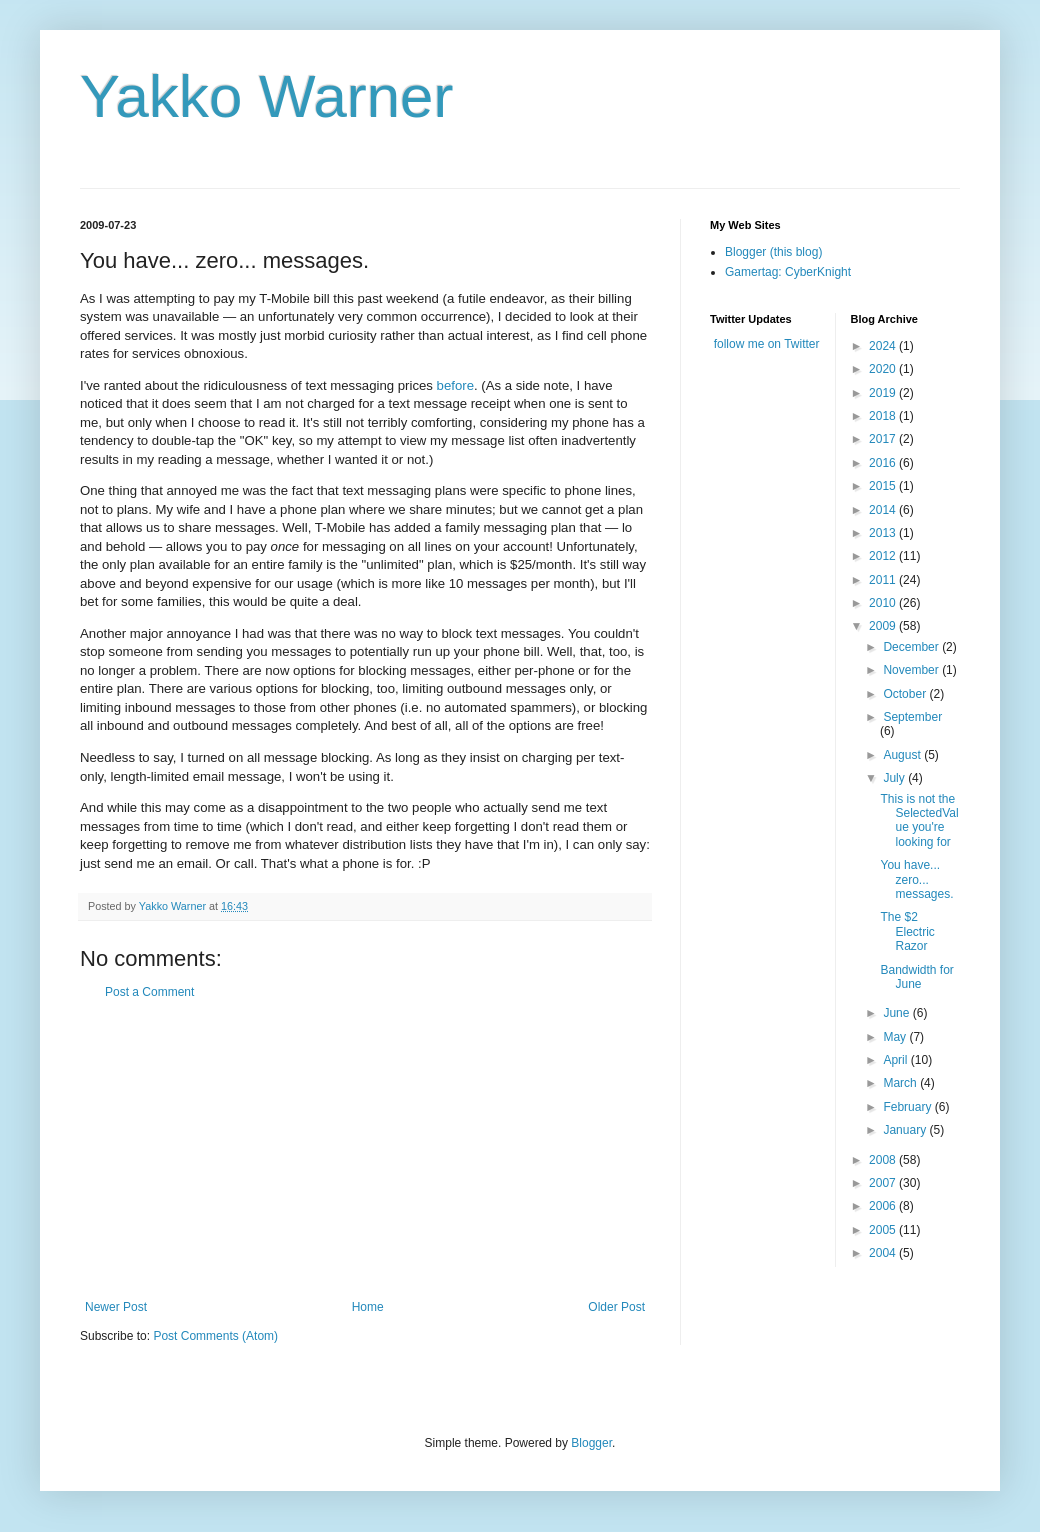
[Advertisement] (365, 1150)
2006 (884, 1206)
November (912, 670)
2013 (884, 533)
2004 (884, 1253)
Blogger (591, 1443)
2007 (884, 1183)
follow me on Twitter (767, 344)
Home (368, 1307)
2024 (884, 346)
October (906, 694)
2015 (884, 486)
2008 (884, 1160)
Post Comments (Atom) (215, 1336)
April (896, 1060)
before (455, 385)
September (912, 717)
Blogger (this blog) (773, 252)
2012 (884, 556)
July (895, 778)
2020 (884, 369)
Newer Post (116, 1307)
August (903, 755)
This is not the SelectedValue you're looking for (919, 820)
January (906, 1130)
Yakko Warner (266, 96)
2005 (884, 1230)
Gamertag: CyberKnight (788, 272)
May (896, 1037)
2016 (884, 463)
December (912, 647)
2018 (884, 416)
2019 (884, 393)
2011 (884, 580)
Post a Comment (149, 992)
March (901, 1083)
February (908, 1107)
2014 (884, 510)
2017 (884, 439)
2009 (884, 626)
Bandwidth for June (916, 977)
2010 (884, 603)
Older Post (616, 1307)
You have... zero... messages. (916, 879)
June (897, 1013)
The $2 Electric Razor (907, 931)
